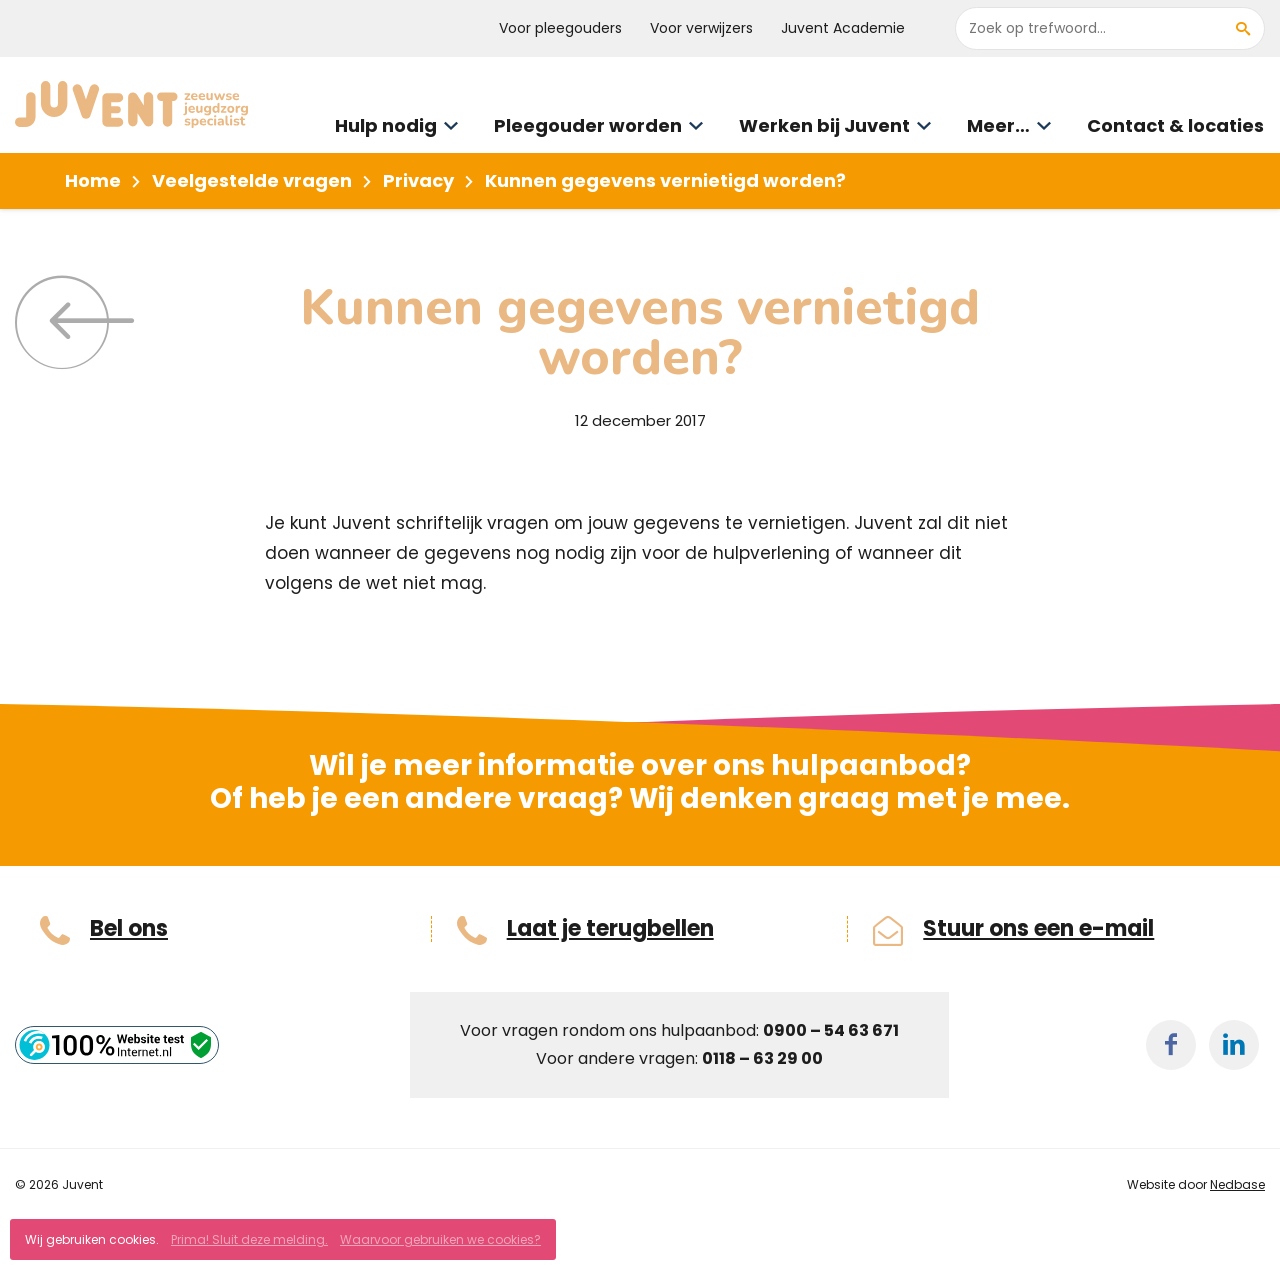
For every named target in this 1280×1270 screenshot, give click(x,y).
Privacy (418, 180)
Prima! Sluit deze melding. (249, 1239)
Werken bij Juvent (824, 125)
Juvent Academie (843, 28)
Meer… (998, 125)
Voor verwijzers (701, 28)
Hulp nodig (386, 125)
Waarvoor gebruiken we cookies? (440, 1239)
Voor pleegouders (560, 28)
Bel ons (129, 929)
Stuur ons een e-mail (1038, 929)
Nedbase (1237, 1184)
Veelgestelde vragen (252, 180)
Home (93, 180)
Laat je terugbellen (610, 929)
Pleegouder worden (588, 125)
